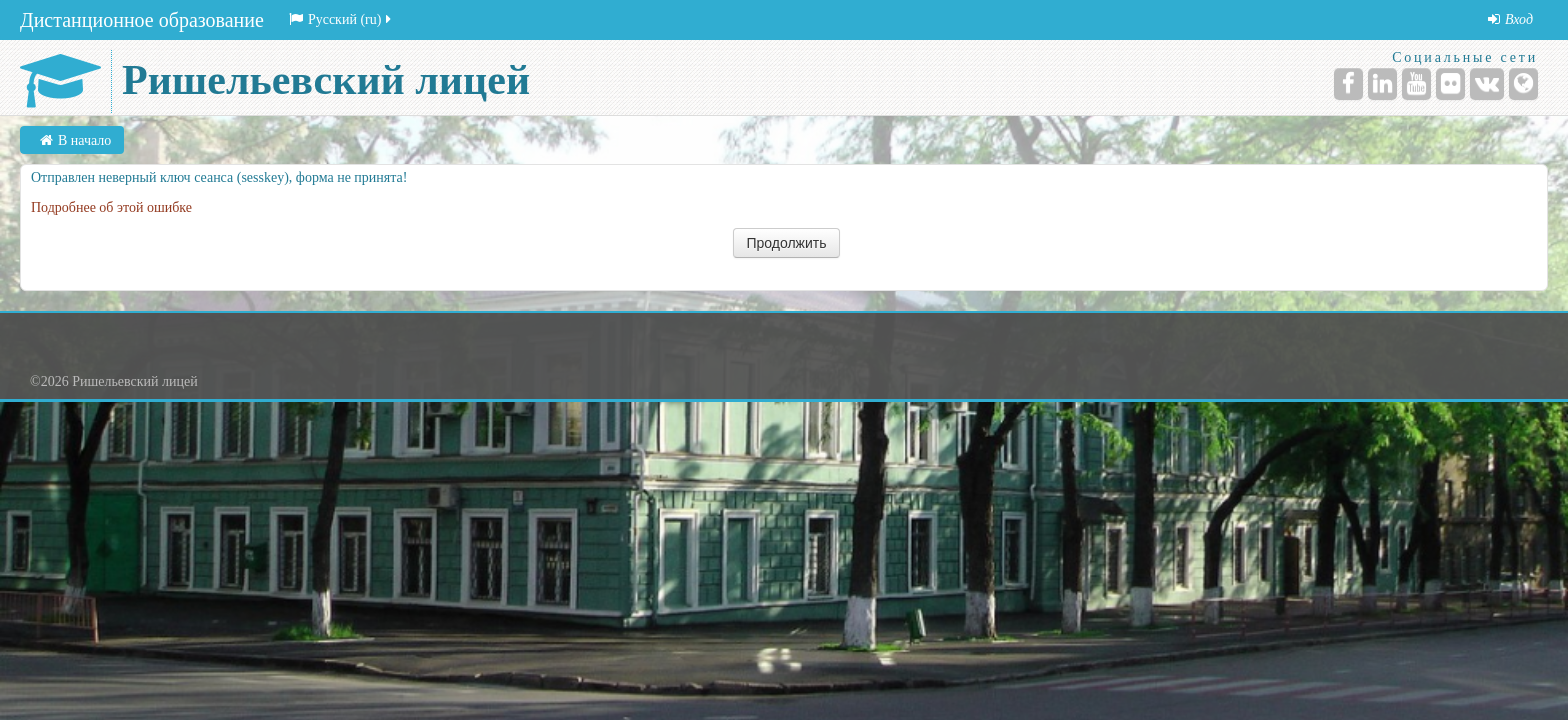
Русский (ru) (342, 19)
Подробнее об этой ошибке (111, 207)
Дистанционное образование (142, 20)
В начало (84, 140)
